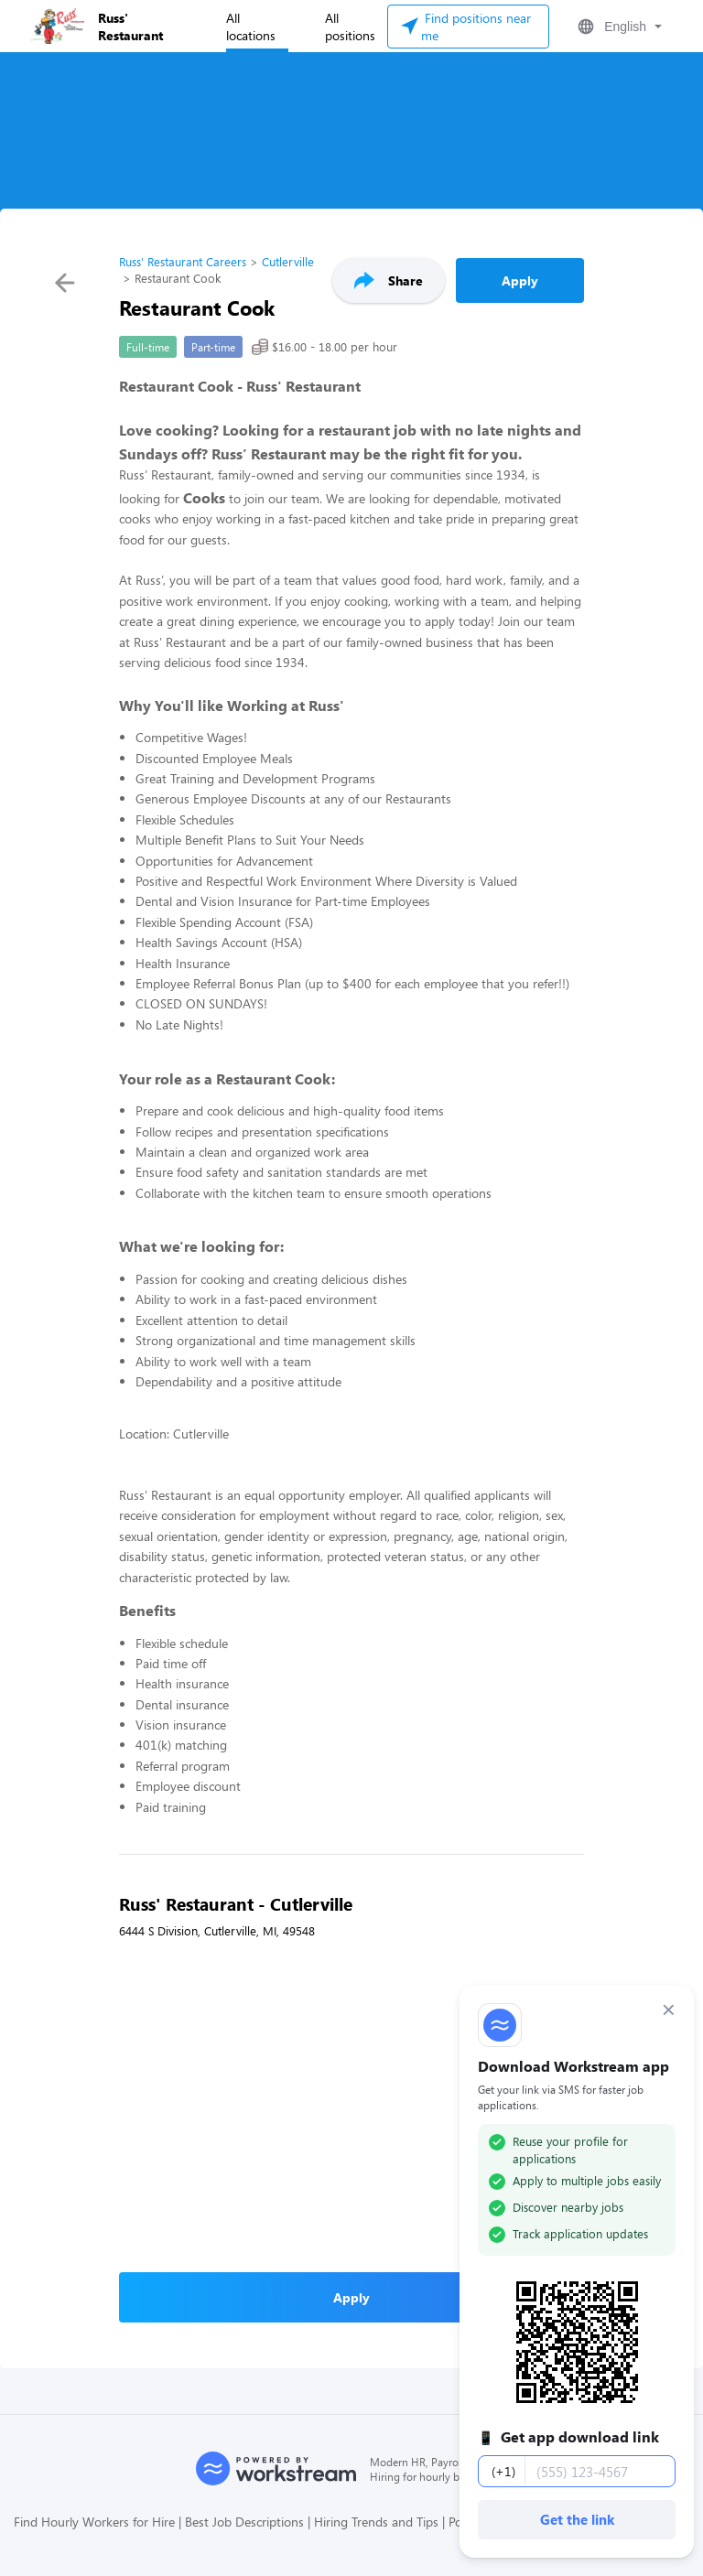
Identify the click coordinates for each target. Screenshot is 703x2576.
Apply (520, 280)
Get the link (577, 2519)
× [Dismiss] (669, 2009)
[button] (618, 26)
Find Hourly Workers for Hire (94, 2521)
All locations (251, 26)
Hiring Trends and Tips (376, 2521)
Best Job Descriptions (244, 2521)
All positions (350, 26)
